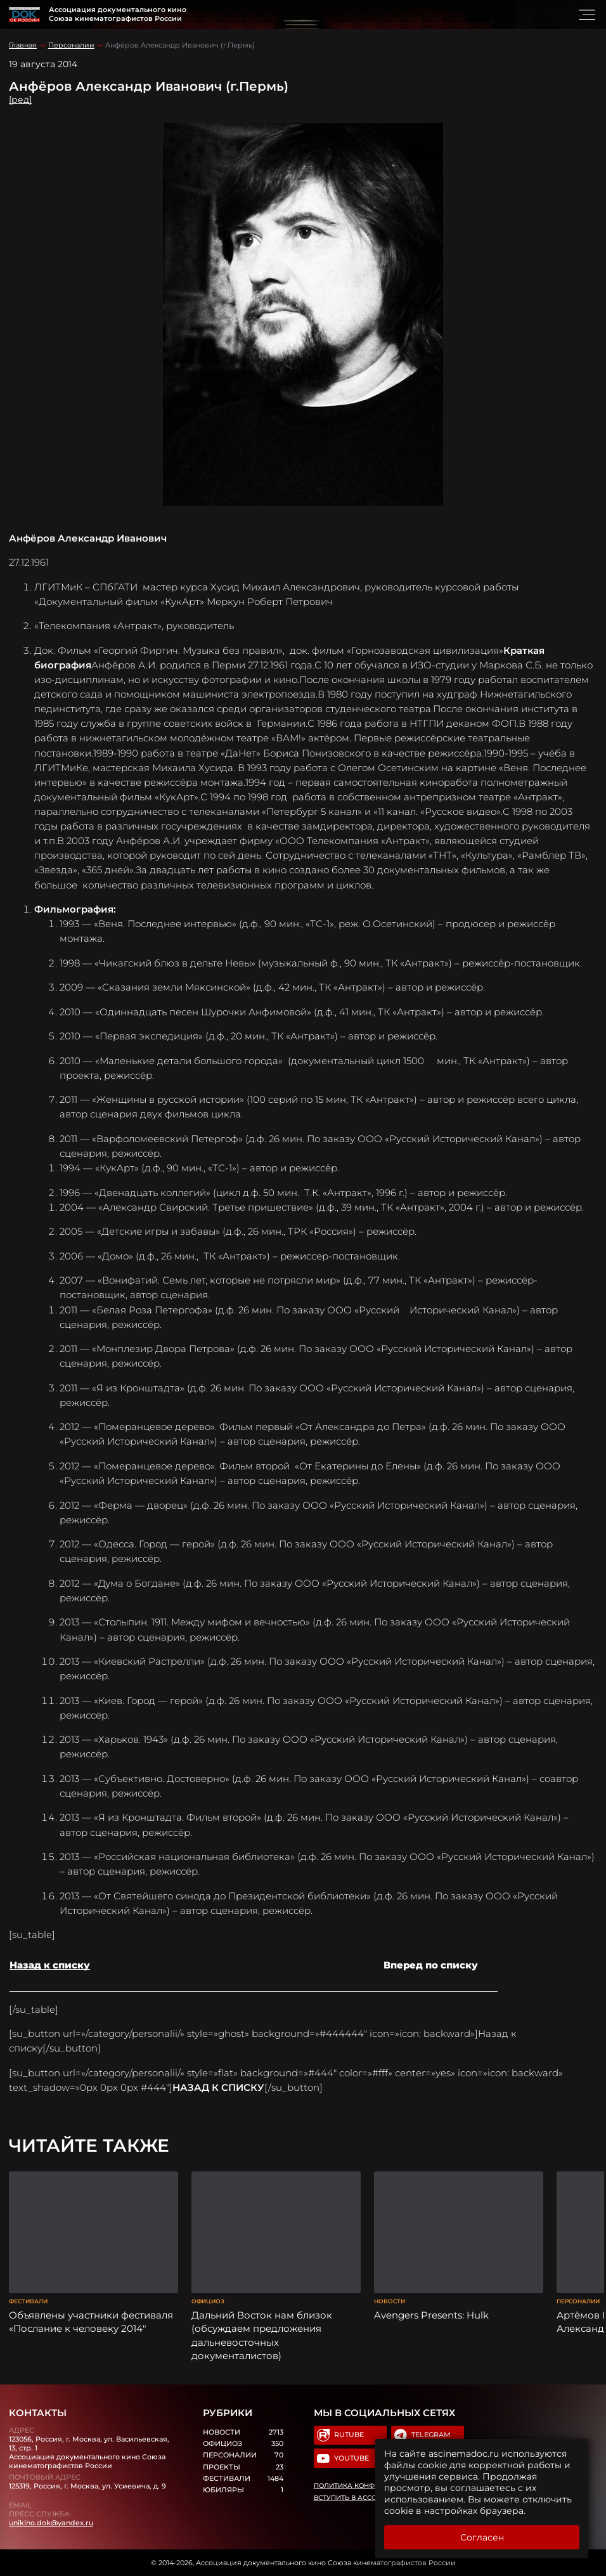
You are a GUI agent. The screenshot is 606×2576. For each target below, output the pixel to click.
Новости (389, 2301)
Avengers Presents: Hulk (431, 2315)
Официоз (207, 2301)
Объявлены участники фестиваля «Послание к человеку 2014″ (91, 2321)
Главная (23, 45)
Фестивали (28, 2301)
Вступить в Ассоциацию (361, 2498)
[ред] (20, 99)
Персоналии (71, 45)
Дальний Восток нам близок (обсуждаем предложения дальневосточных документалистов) (261, 2335)
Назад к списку (50, 1965)
